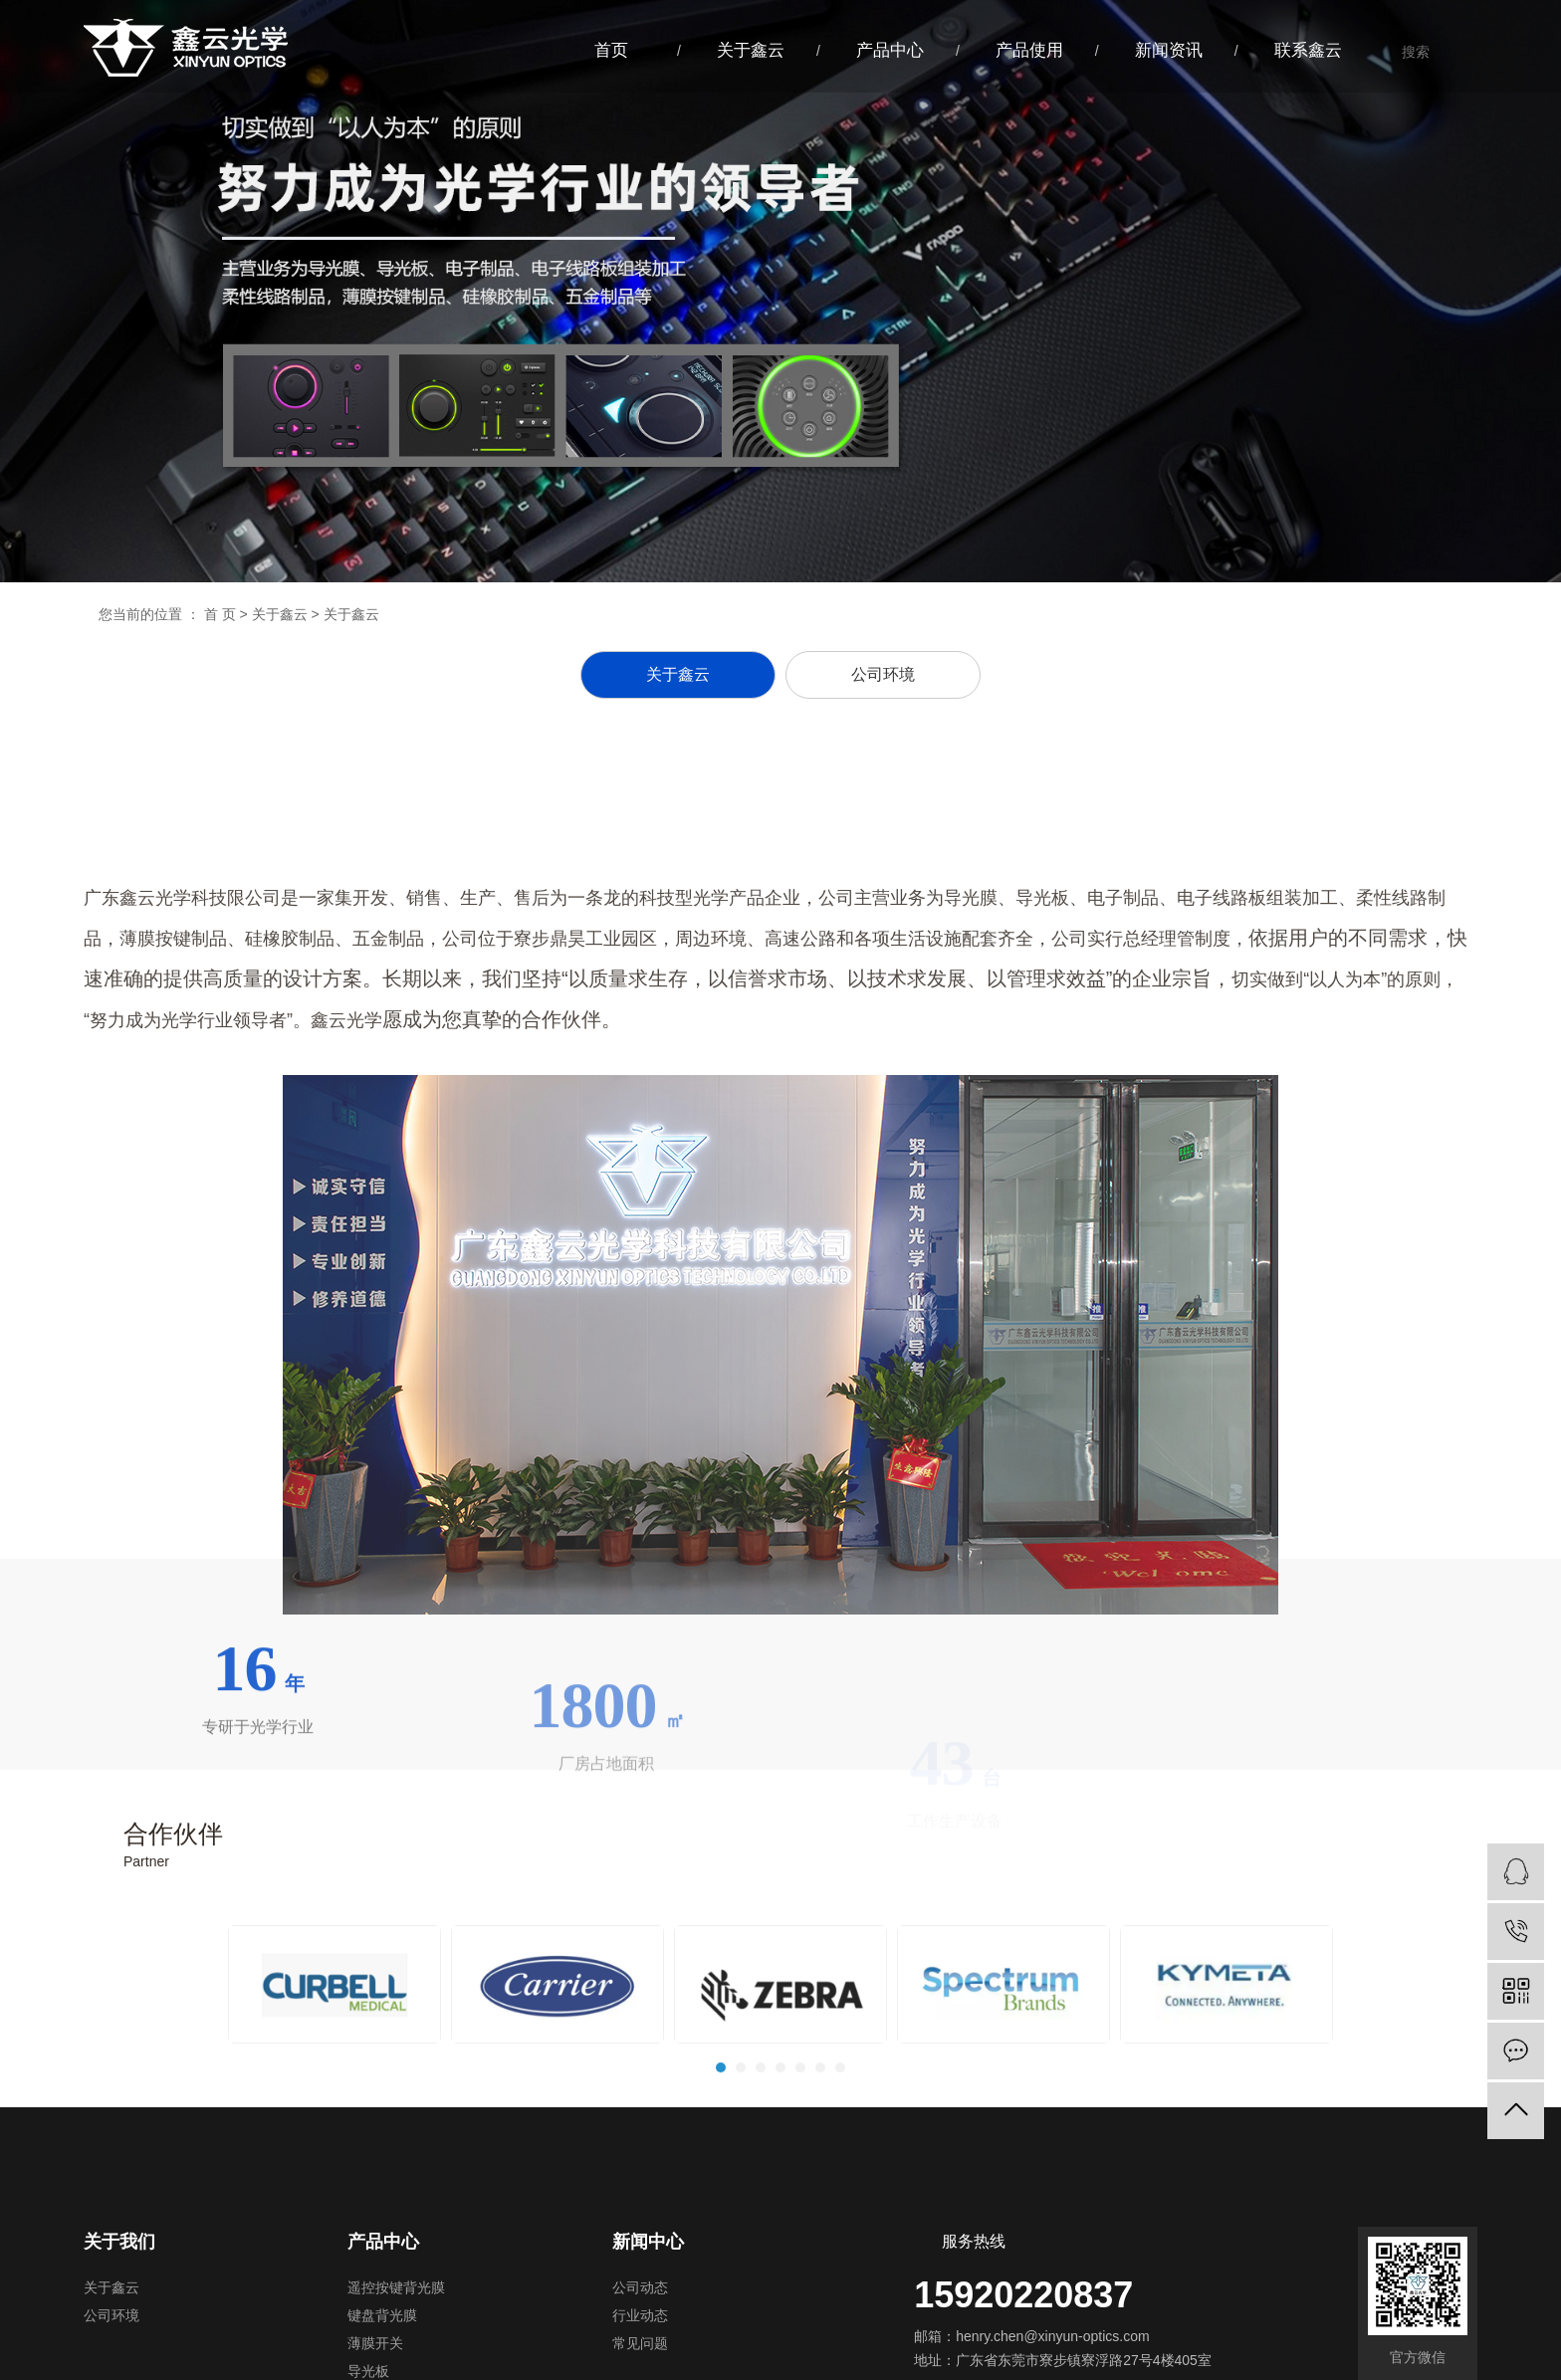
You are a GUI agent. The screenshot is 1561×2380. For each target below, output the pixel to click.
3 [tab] (762, 2138)
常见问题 (640, 2343)
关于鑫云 (750, 50)
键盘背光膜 (382, 2315)
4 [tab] (781, 2138)
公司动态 (640, 2287)
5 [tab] (801, 2138)
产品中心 (890, 50)
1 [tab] (722, 2138)
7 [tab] (841, 2138)
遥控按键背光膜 (396, 2287)
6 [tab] (821, 2138)
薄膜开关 (375, 2343)
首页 (611, 50)
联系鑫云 (1308, 50)
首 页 (220, 614)
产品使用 (1029, 50)
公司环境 (111, 2315)
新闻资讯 (1169, 50)
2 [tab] (742, 2138)
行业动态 (640, 2315)
